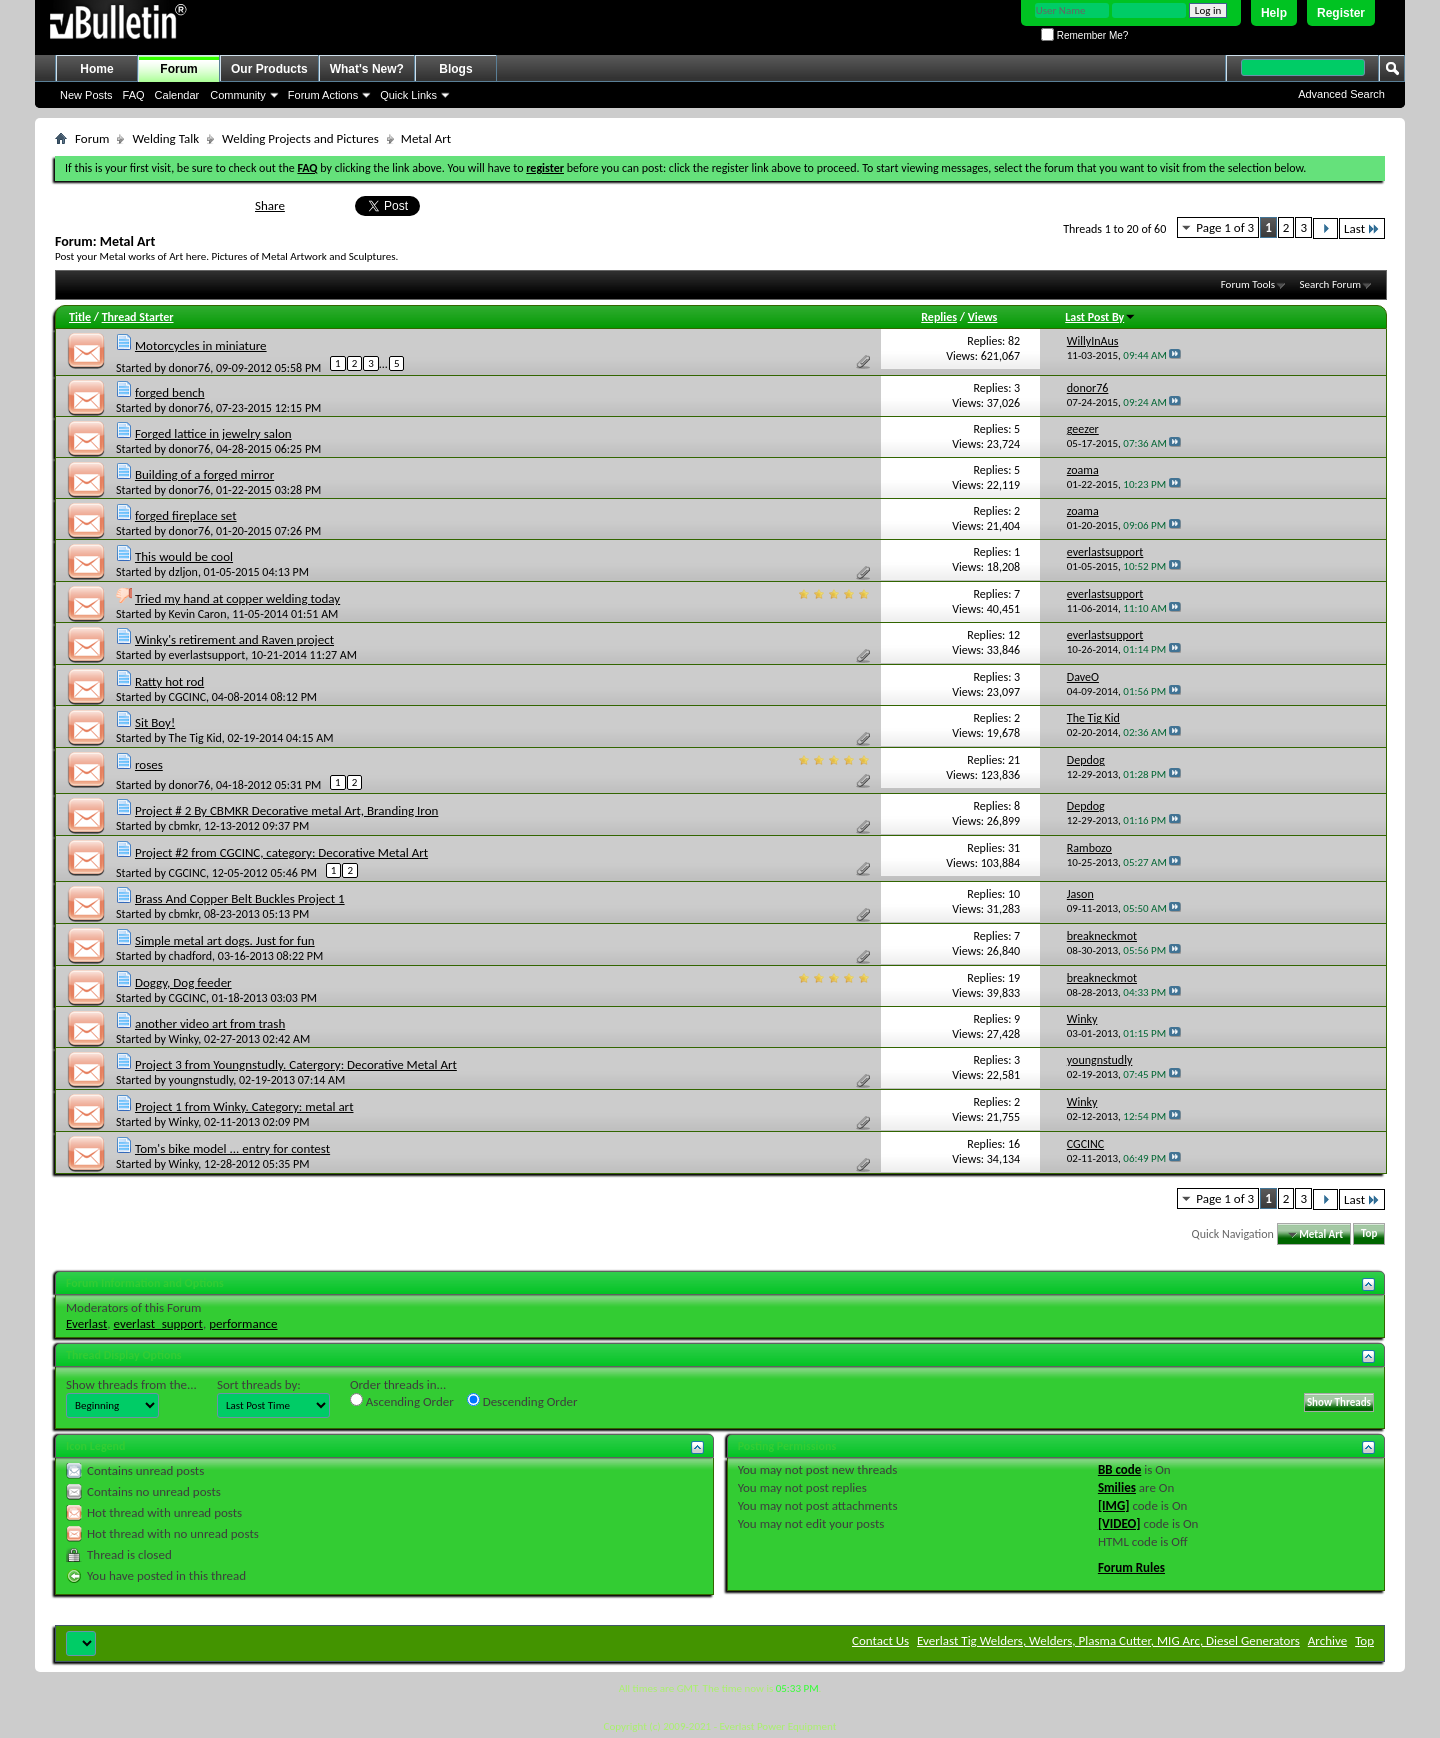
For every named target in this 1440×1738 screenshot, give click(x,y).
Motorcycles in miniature (201, 345)
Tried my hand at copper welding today (237, 598)
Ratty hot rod (169, 681)
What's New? (367, 69)
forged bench (170, 392)
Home (96, 69)
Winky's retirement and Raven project (234, 639)
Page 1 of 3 (1225, 227)
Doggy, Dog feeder (183, 982)
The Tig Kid (195, 738)
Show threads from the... (131, 1384)
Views (983, 317)
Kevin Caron (198, 614)
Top (1369, 1234)
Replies (939, 317)
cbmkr (184, 826)
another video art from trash (210, 1023)
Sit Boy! (155, 722)
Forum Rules (1131, 1567)
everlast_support (158, 1323)
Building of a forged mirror (204, 474)
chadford (191, 956)
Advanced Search (1341, 94)
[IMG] (1114, 1505)
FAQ (134, 95)
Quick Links (408, 95)
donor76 (190, 367)
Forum (178, 69)
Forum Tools (1248, 284)
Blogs (455, 69)
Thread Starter (138, 317)
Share (270, 205)
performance (243, 1323)
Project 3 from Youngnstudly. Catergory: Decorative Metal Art (296, 1064)
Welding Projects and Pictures (300, 138)
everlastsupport (207, 655)
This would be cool (184, 556)
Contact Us (880, 1640)
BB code (1119, 1469)
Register (1341, 13)
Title (80, 317)
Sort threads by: (259, 1384)
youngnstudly (201, 1080)
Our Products (269, 69)
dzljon (183, 572)
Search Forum (1331, 284)
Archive (1327, 1640)
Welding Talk (165, 138)
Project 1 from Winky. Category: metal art (244, 1106)
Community (238, 95)
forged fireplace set (186, 515)
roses (149, 764)
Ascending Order (402, 1401)
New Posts (86, 95)
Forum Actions (323, 95)
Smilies (1117, 1487)
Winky (184, 1039)
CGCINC (187, 697)
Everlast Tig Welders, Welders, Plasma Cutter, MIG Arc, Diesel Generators (1108, 1640)
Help (1274, 13)
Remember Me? (1084, 35)
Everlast (86, 1323)
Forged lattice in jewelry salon (213, 433)
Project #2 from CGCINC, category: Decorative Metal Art (281, 852)
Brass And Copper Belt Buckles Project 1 (240, 898)
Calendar (177, 95)
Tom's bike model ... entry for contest (232, 1148)
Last (1362, 228)
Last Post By (1100, 317)
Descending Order (522, 1401)
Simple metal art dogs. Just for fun (225, 940)
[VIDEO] (1119, 1523)
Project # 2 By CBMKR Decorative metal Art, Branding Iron (286, 810)
